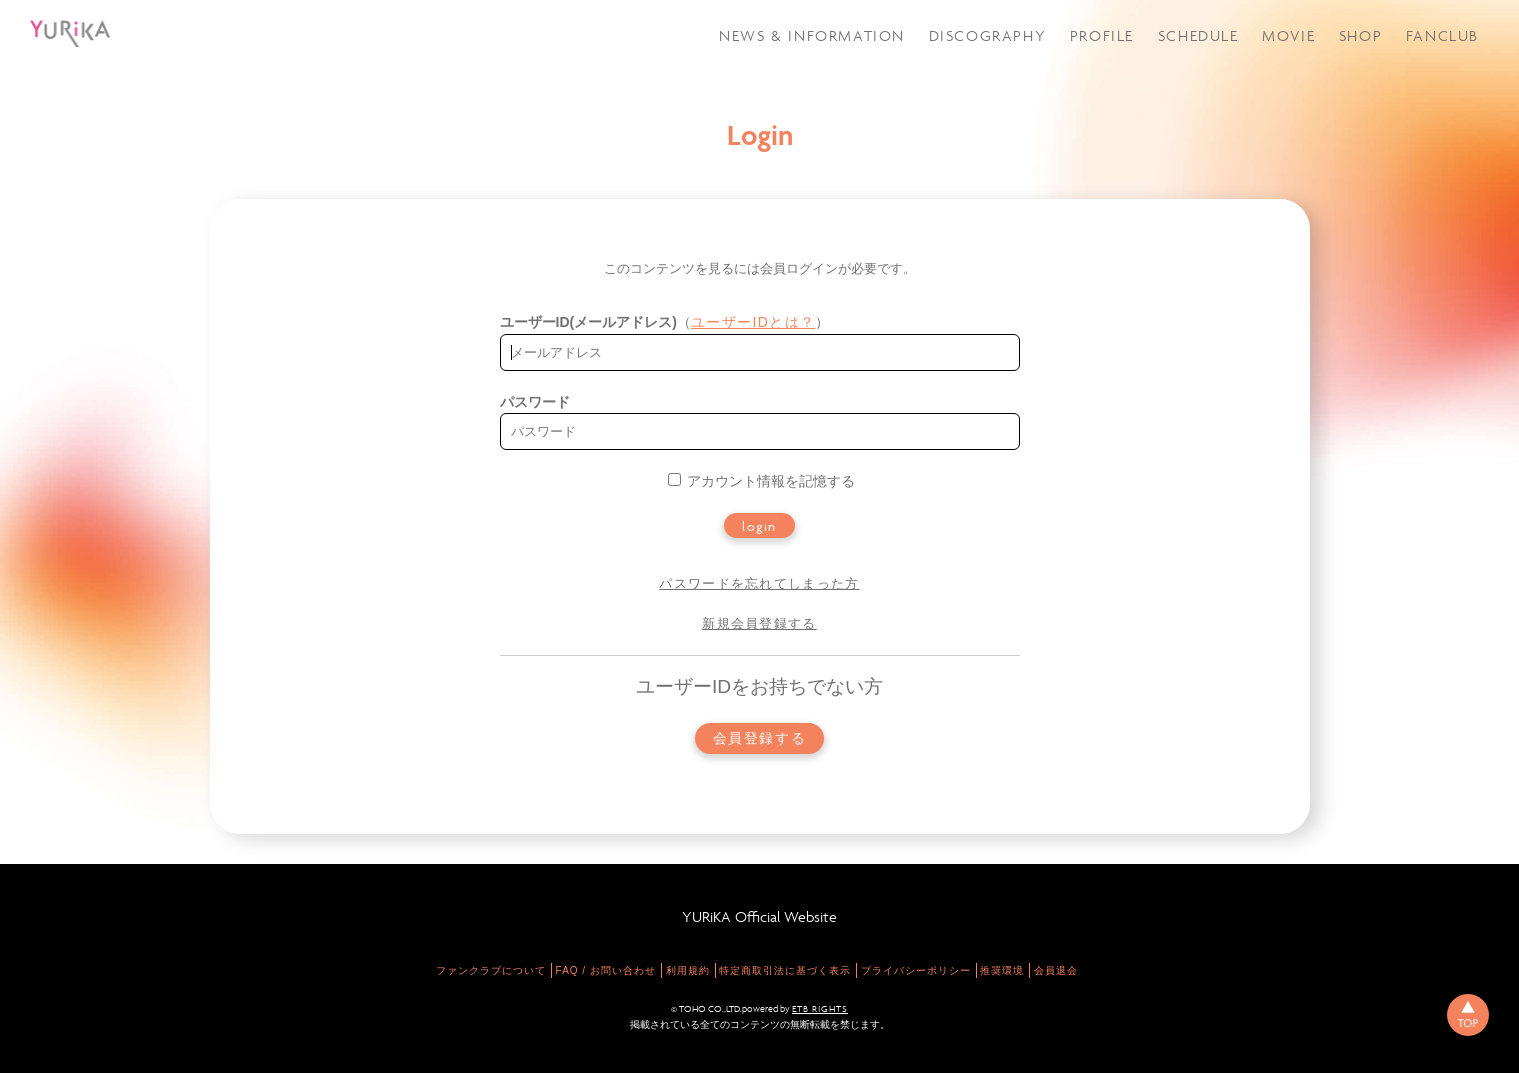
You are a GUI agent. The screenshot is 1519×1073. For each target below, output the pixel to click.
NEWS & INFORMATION (812, 35)
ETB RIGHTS (820, 1009)
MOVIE (1288, 35)
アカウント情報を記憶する (762, 481)
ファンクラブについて (491, 970)
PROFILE (1102, 35)
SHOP (1360, 35)
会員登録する (760, 738)
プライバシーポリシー (916, 970)
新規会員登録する (759, 623)
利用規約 (688, 970)
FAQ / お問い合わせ (606, 970)
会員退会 (1056, 970)
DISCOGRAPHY (988, 35)
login (759, 526)
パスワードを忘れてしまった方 (759, 583)
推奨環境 (1002, 970)
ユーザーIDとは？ (753, 322)
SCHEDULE (1198, 35)
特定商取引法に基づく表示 (785, 970)
